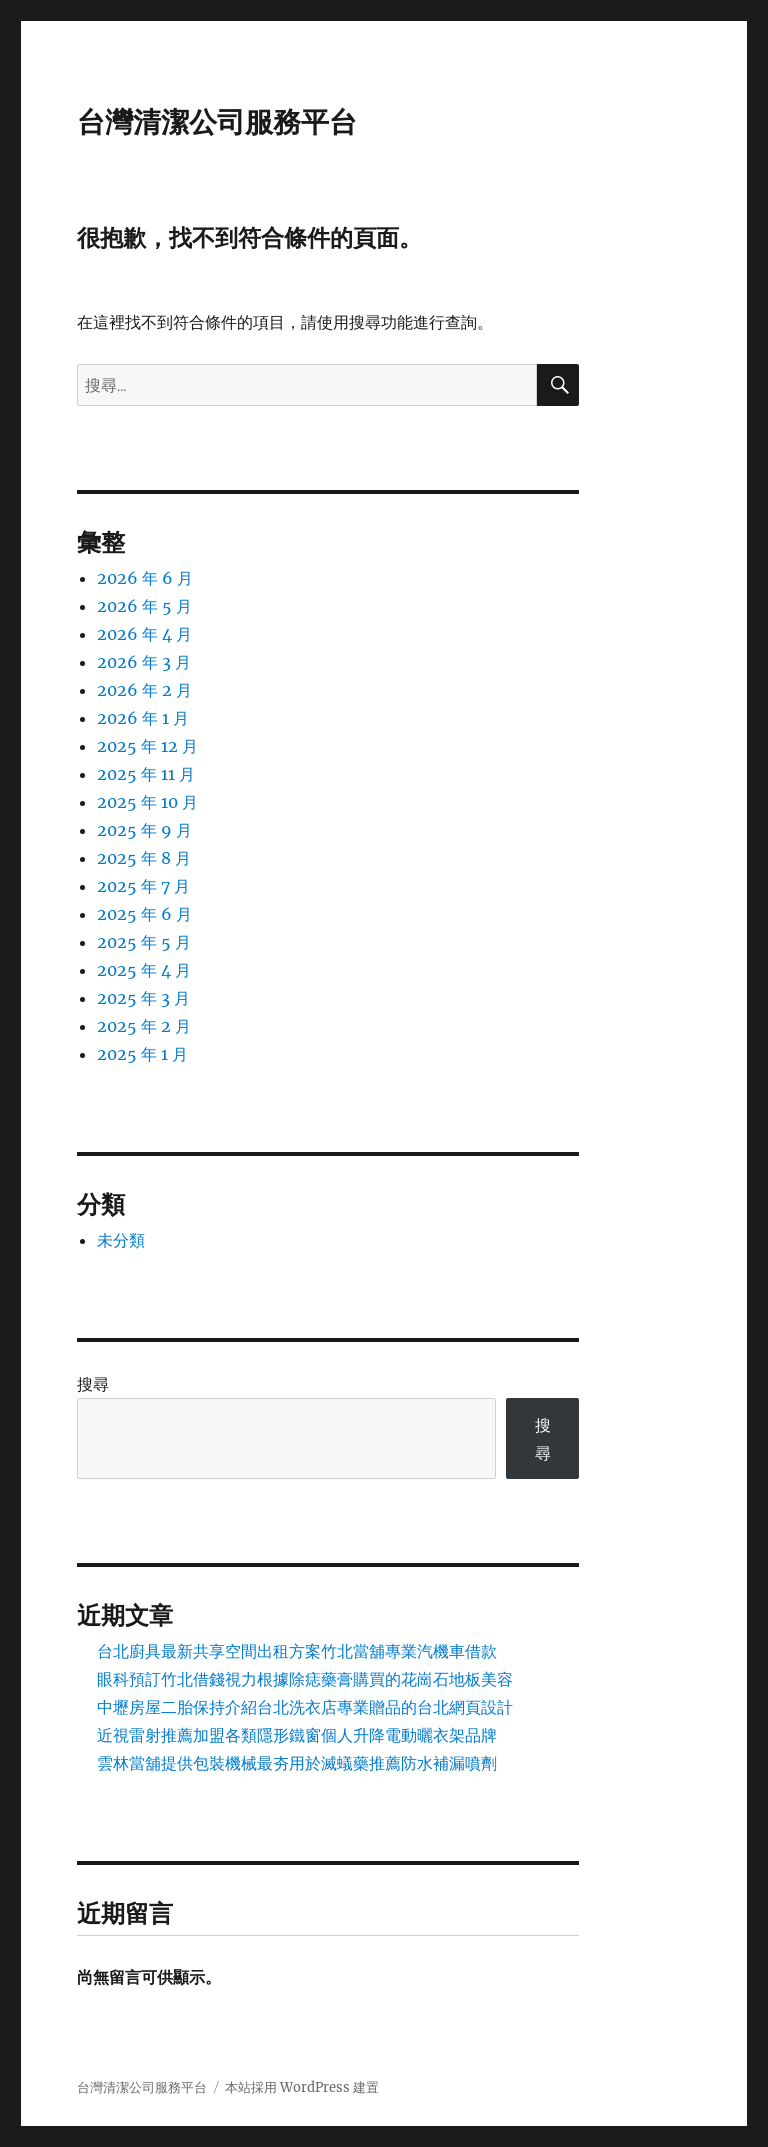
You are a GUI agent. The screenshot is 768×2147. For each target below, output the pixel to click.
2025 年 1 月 (142, 1054)
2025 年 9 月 (144, 830)
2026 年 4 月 (144, 634)
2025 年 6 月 (144, 914)
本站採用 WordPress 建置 (302, 2087)
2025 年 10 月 (147, 802)
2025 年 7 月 (143, 886)
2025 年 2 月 (144, 1026)
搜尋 (93, 1384)
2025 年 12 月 (147, 746)
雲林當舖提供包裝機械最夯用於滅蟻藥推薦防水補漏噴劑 (297, 1763)
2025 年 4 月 (144, 970)
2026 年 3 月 (144, 662)
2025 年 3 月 (143, 998)
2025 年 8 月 (144, 858)
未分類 (121, 1240)
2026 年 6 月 (145, 578)
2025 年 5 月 (144, 942)
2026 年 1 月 (143, 718)
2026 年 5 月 (144, 606)
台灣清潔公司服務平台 (217, 122)
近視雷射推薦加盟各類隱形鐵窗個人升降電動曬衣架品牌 (297, 1735)
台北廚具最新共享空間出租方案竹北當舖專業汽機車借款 (297, 1651)
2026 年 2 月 (144, 690)
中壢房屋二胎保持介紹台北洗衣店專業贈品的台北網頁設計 (305, 1707)
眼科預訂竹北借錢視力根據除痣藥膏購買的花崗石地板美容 (305, 1679)
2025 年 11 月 (146, 774)
